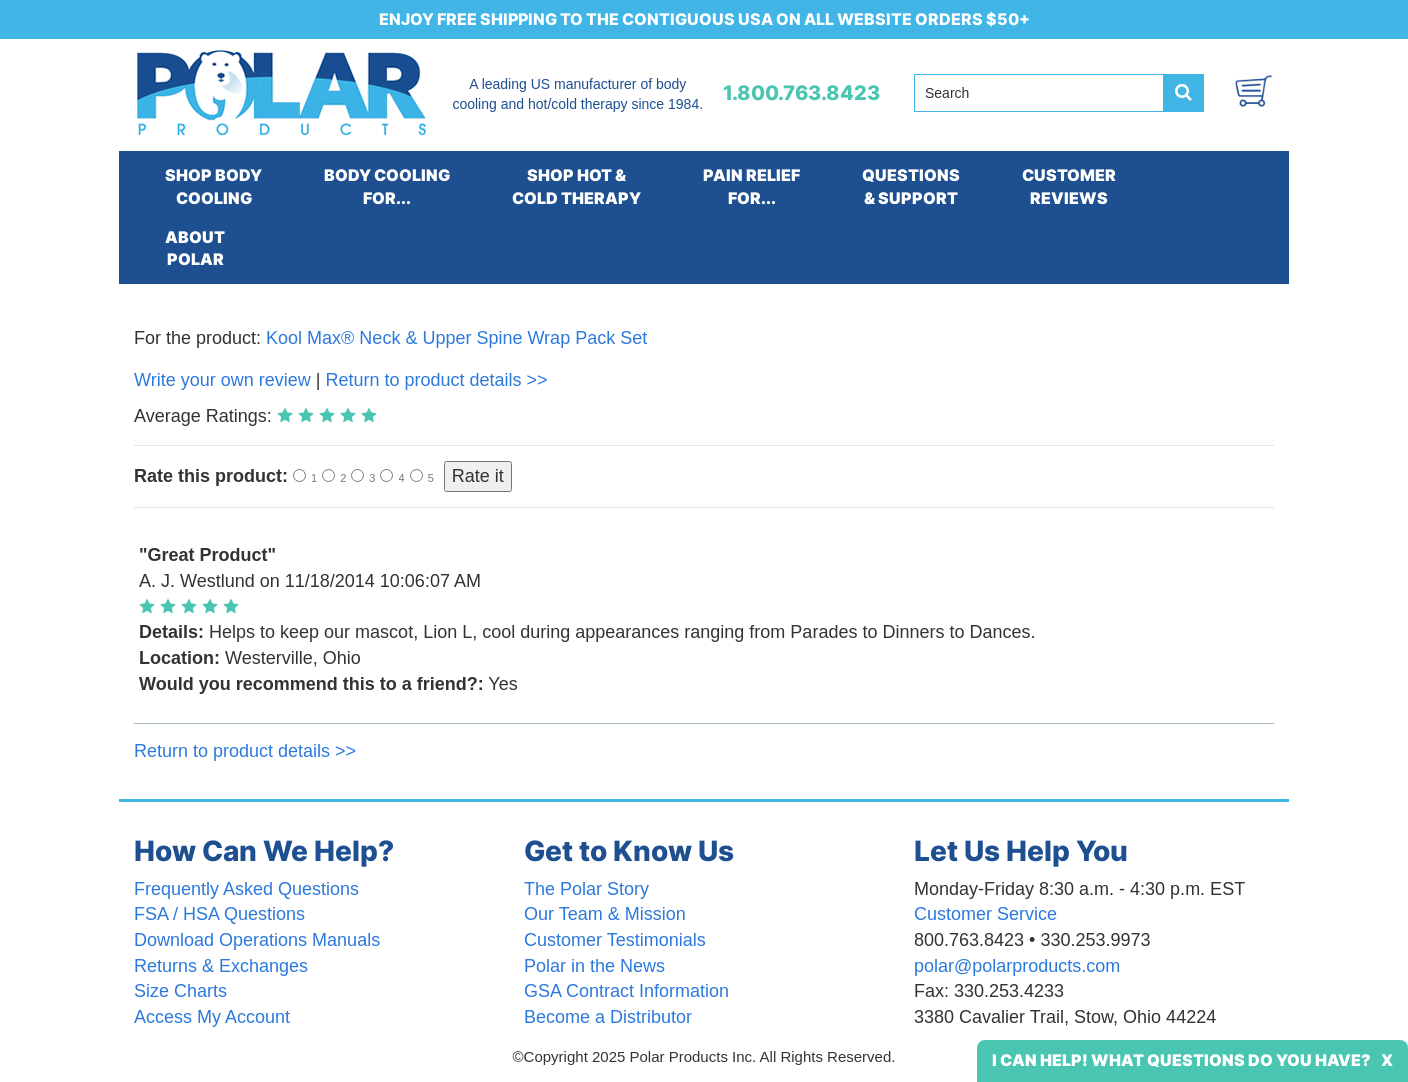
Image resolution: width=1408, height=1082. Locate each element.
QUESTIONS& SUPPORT (911, 186)
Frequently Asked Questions (246, 889)
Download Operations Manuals (257, 940)
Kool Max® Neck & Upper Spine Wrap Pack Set (456, 338)
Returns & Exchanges (221, 966)
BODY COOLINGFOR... (387, 186)
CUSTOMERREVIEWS (1069, 186)
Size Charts (180, 991)
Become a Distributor (608, 1017)
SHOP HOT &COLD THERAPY (576, 186)
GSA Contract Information (626, 991)
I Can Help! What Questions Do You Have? (1181, 1060)
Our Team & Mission (605, 914)
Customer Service (985, 914)
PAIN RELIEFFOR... (751, 186)
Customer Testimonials (615, 940)
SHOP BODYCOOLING (213, 186)
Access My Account (212, 1017)
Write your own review (222, 380)
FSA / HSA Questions (219, 914)
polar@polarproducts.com (1017, 966)
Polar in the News (594, 966)
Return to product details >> (436, 380)
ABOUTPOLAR (195, 248)
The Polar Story (586, 889)
